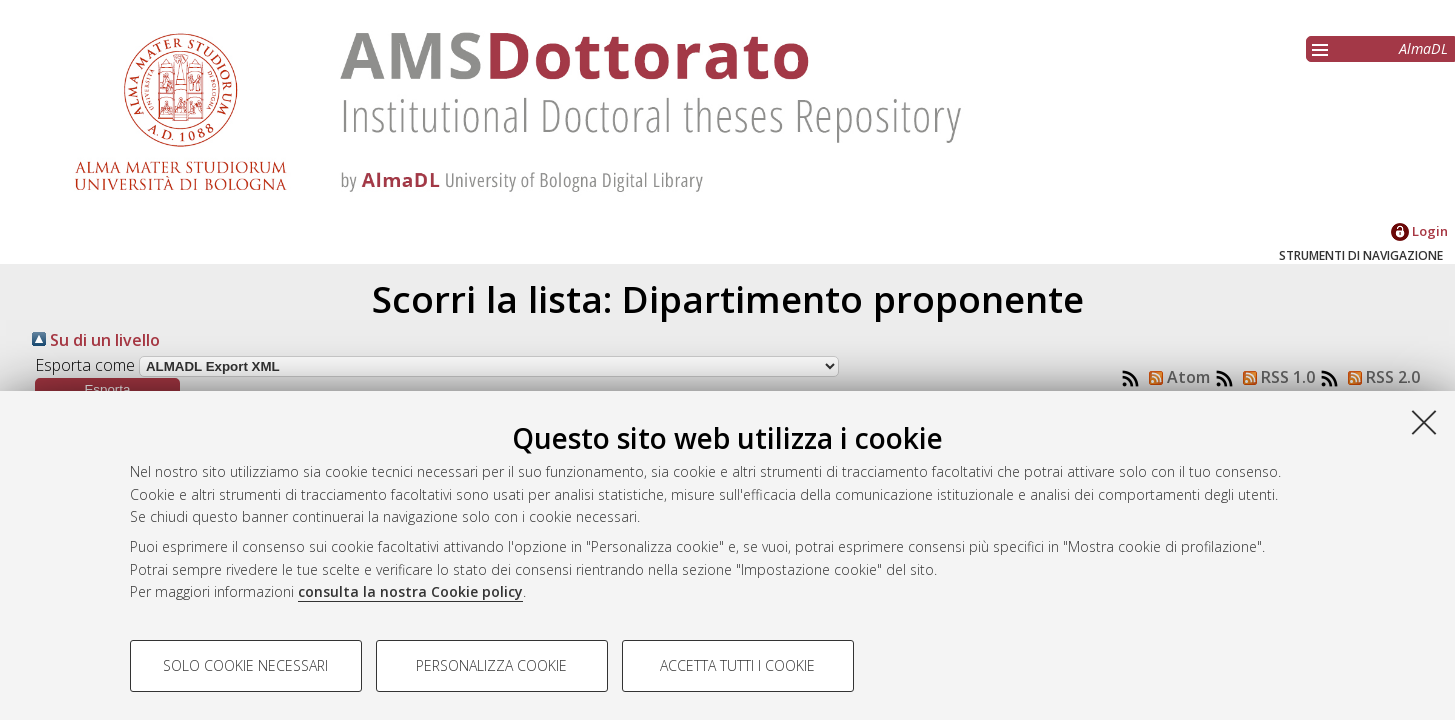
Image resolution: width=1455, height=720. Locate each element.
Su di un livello (96, 340)
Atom (1175, 377)
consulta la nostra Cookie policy (410, 591)
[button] (107, 389)
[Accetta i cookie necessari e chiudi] (1424, 422)
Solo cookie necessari (245, 665)
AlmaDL (1423, 48)
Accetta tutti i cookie (737, 665)
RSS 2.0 (1380, 377)
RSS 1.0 (1275, 377)
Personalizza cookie (491, 665)
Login (1419, 231)
